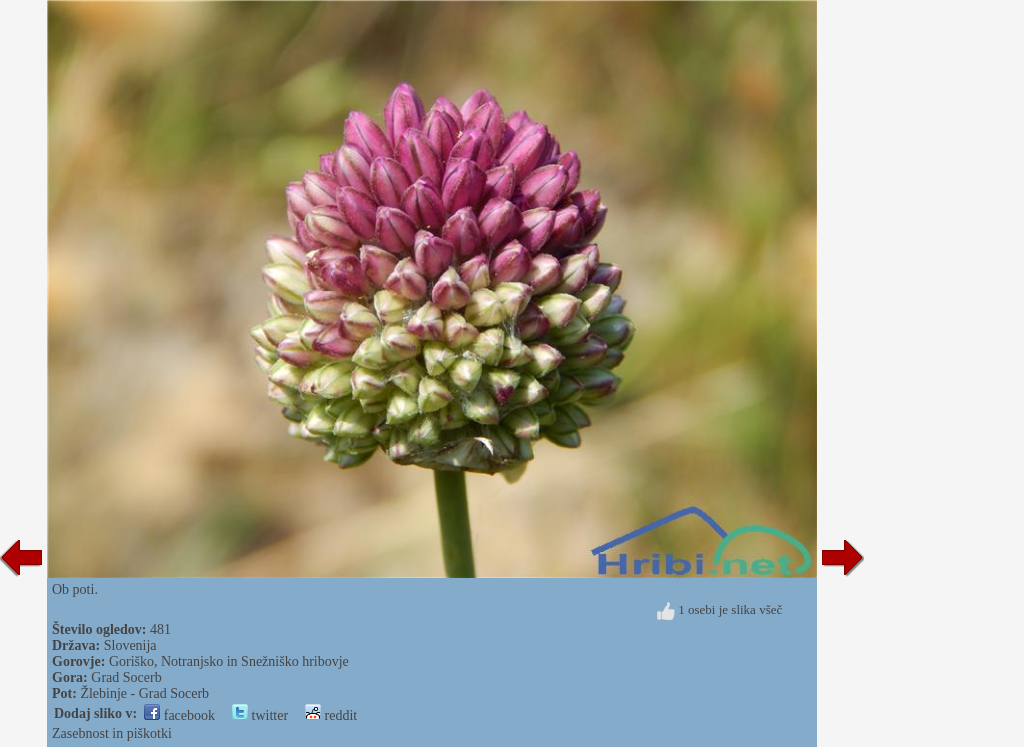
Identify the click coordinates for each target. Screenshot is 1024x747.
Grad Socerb (126, 677)
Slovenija (130, 645)
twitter (260, 715)
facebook (179, 715)
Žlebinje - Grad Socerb (144, 693)
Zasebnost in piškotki (112, 733)
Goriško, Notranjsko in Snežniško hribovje (229, 661)
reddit (331, 715)
